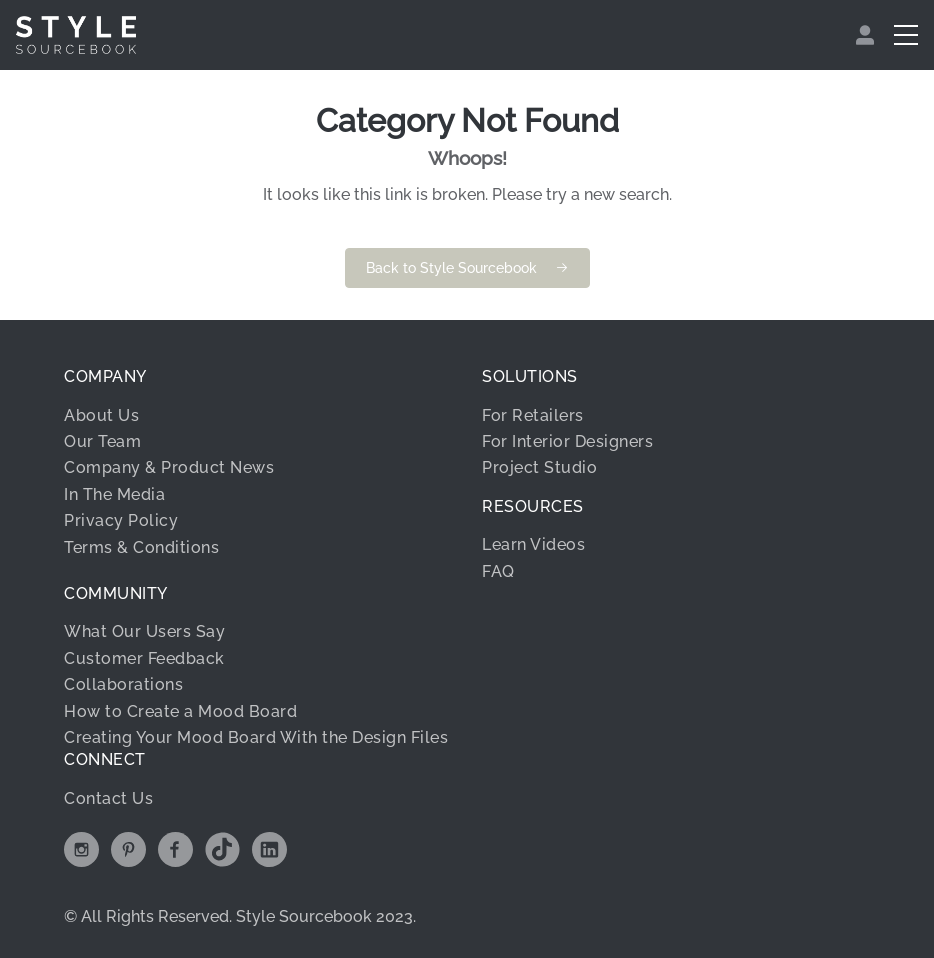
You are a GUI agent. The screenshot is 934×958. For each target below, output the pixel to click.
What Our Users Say (144, 631)
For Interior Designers (567, 441)
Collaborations (123, 684)
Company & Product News (169, 467)
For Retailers (533, 415)
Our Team (102, 441)
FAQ (498, 571)
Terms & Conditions (141, 547)
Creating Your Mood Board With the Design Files (256, 737)
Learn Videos (533, 544)
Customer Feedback (144, 658)
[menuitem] (867, 35)
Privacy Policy (121, 520)
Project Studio (539, 467)
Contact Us (108, 798)
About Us (101, 415)
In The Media (114, 494)
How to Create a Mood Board (180, 711)
